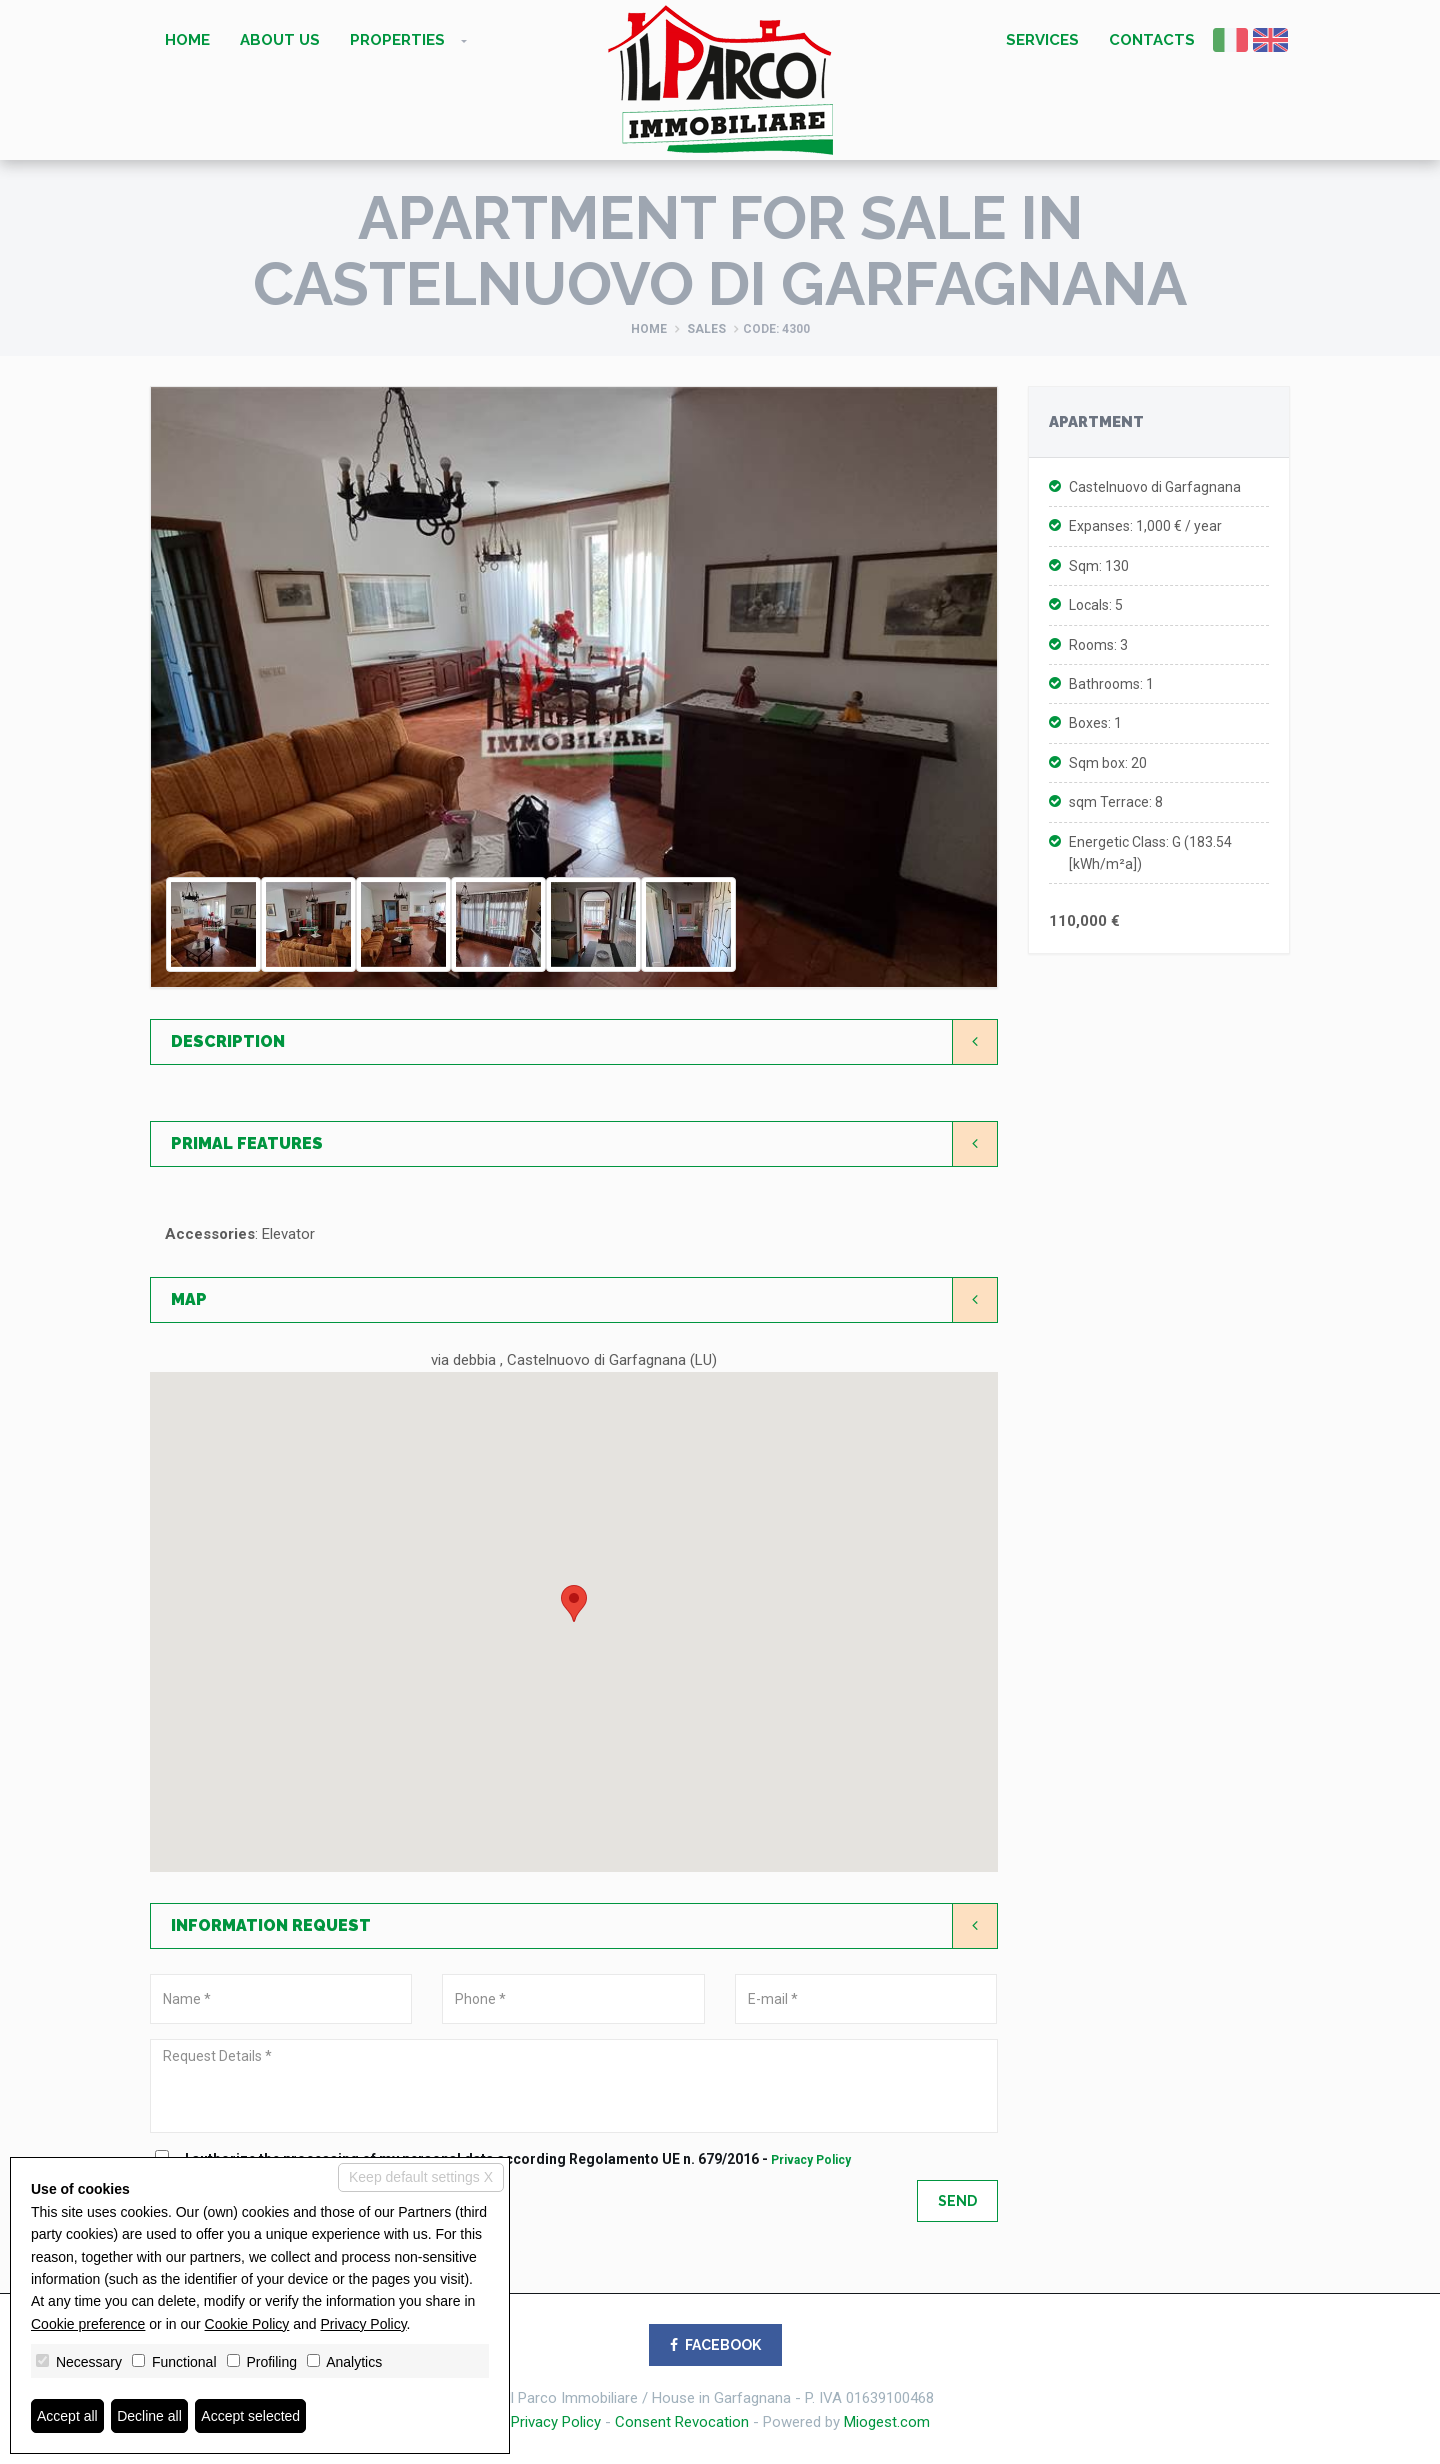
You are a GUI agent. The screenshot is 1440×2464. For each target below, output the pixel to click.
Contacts (1152, 40)
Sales (706, 329)
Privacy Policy (811, 2160)
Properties (397, 40)
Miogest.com (887, 2422)
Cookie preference (88, 2324)
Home (187, 40)
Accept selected (250, 2416)
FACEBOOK (715, 2345)
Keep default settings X (421, 2177)
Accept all (67, 2416)
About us (280, 40)
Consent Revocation (682, 2422)
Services (1042, 40)
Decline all (149, 2416)
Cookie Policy (247, 2324)
